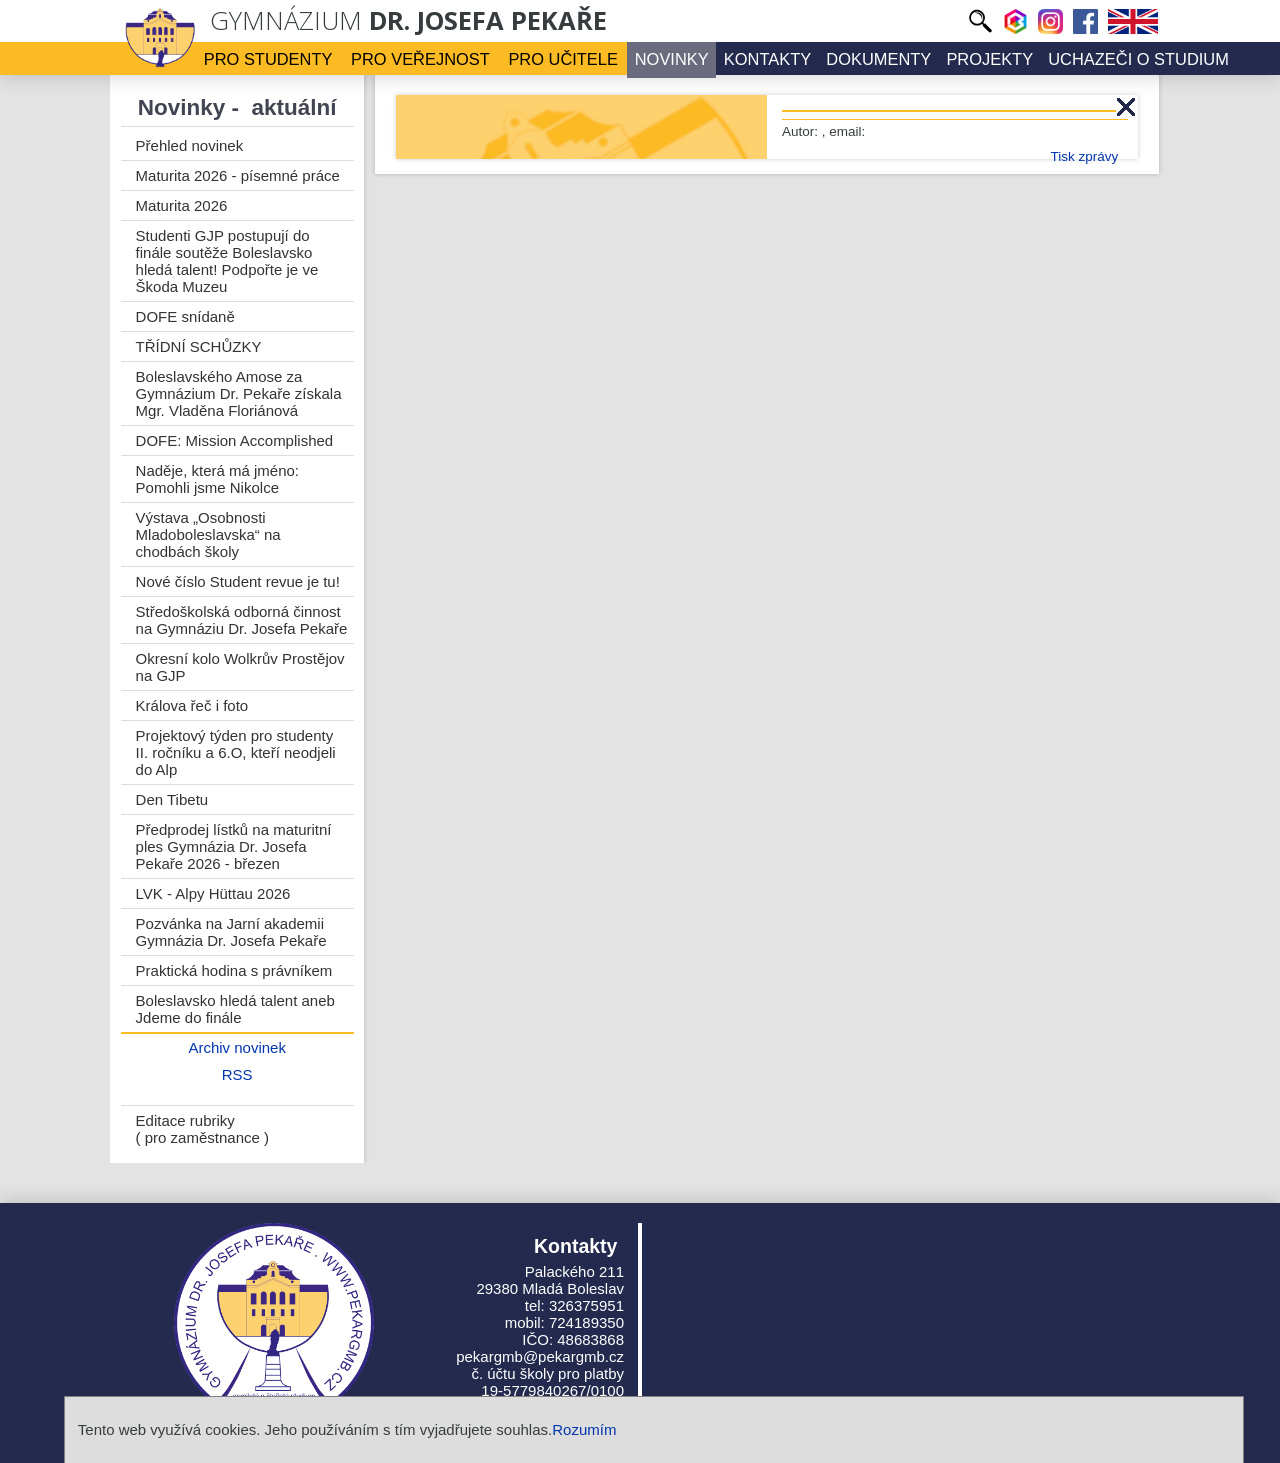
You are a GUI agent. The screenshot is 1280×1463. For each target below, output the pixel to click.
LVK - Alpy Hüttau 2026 (213, 893)
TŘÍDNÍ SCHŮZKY (199, 346)
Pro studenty (272, 58)
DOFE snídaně (185, 316)
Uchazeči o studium (1131, 58)
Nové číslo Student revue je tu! (238, 581)
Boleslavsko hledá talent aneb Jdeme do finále (235, 1009)
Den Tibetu (172, 799)
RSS (237, 1074)
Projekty (984, 58)
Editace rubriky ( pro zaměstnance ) (202, 1129)
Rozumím (584, 1429)
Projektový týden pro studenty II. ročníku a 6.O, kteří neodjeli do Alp (236, 752)
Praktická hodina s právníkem (234, 970)
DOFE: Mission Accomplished (235, 440)
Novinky (671, 58)
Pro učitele (564, 58)
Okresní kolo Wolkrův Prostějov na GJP (240, 667)
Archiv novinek (237, 1047)
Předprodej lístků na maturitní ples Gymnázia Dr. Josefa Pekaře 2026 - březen (234, 846)
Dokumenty (875, 58)
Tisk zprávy (1084, 156)
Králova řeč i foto (192, 705)
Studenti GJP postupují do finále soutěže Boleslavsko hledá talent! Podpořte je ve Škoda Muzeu (227, 261)
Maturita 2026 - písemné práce (238, 175)
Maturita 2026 (182, 205)
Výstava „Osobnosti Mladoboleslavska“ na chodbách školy (208, 534)
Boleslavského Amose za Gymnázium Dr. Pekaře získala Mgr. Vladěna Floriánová (239, 393)
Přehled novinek (190, 145)
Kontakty (765, 58)
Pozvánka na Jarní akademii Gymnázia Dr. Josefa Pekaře (231, 932)
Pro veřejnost (422, 58)
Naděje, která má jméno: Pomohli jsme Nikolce (217, 479)
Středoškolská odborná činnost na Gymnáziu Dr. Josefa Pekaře (242, 620)
